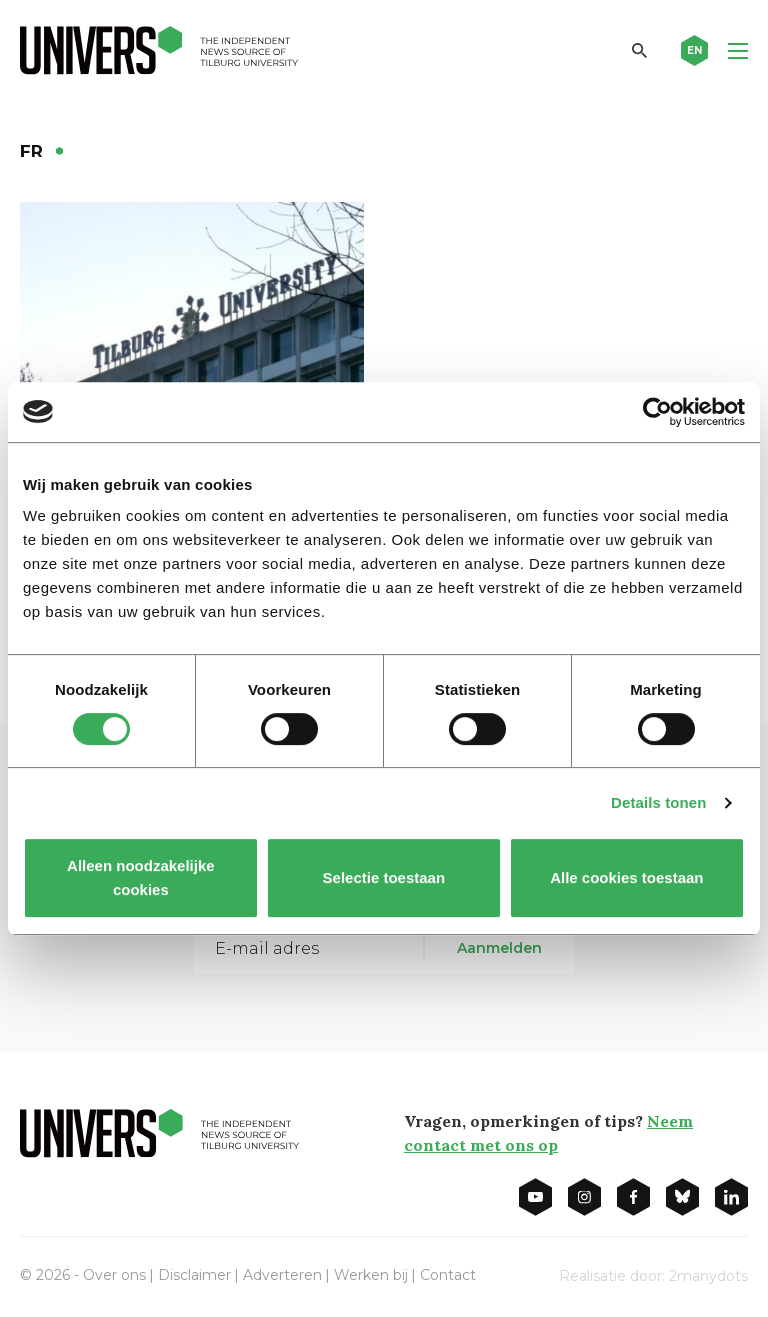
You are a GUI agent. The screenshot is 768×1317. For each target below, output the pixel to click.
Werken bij (371, 1275)
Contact (448, 1275)
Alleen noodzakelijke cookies (141, 877)
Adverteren (282, 1275)
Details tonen (658, 802)
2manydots (708, 1276)
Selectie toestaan (384, 877)
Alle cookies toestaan (626, 877)
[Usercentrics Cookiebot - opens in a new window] (657, 412)
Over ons (114, 1275)
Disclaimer (194, 1275)
